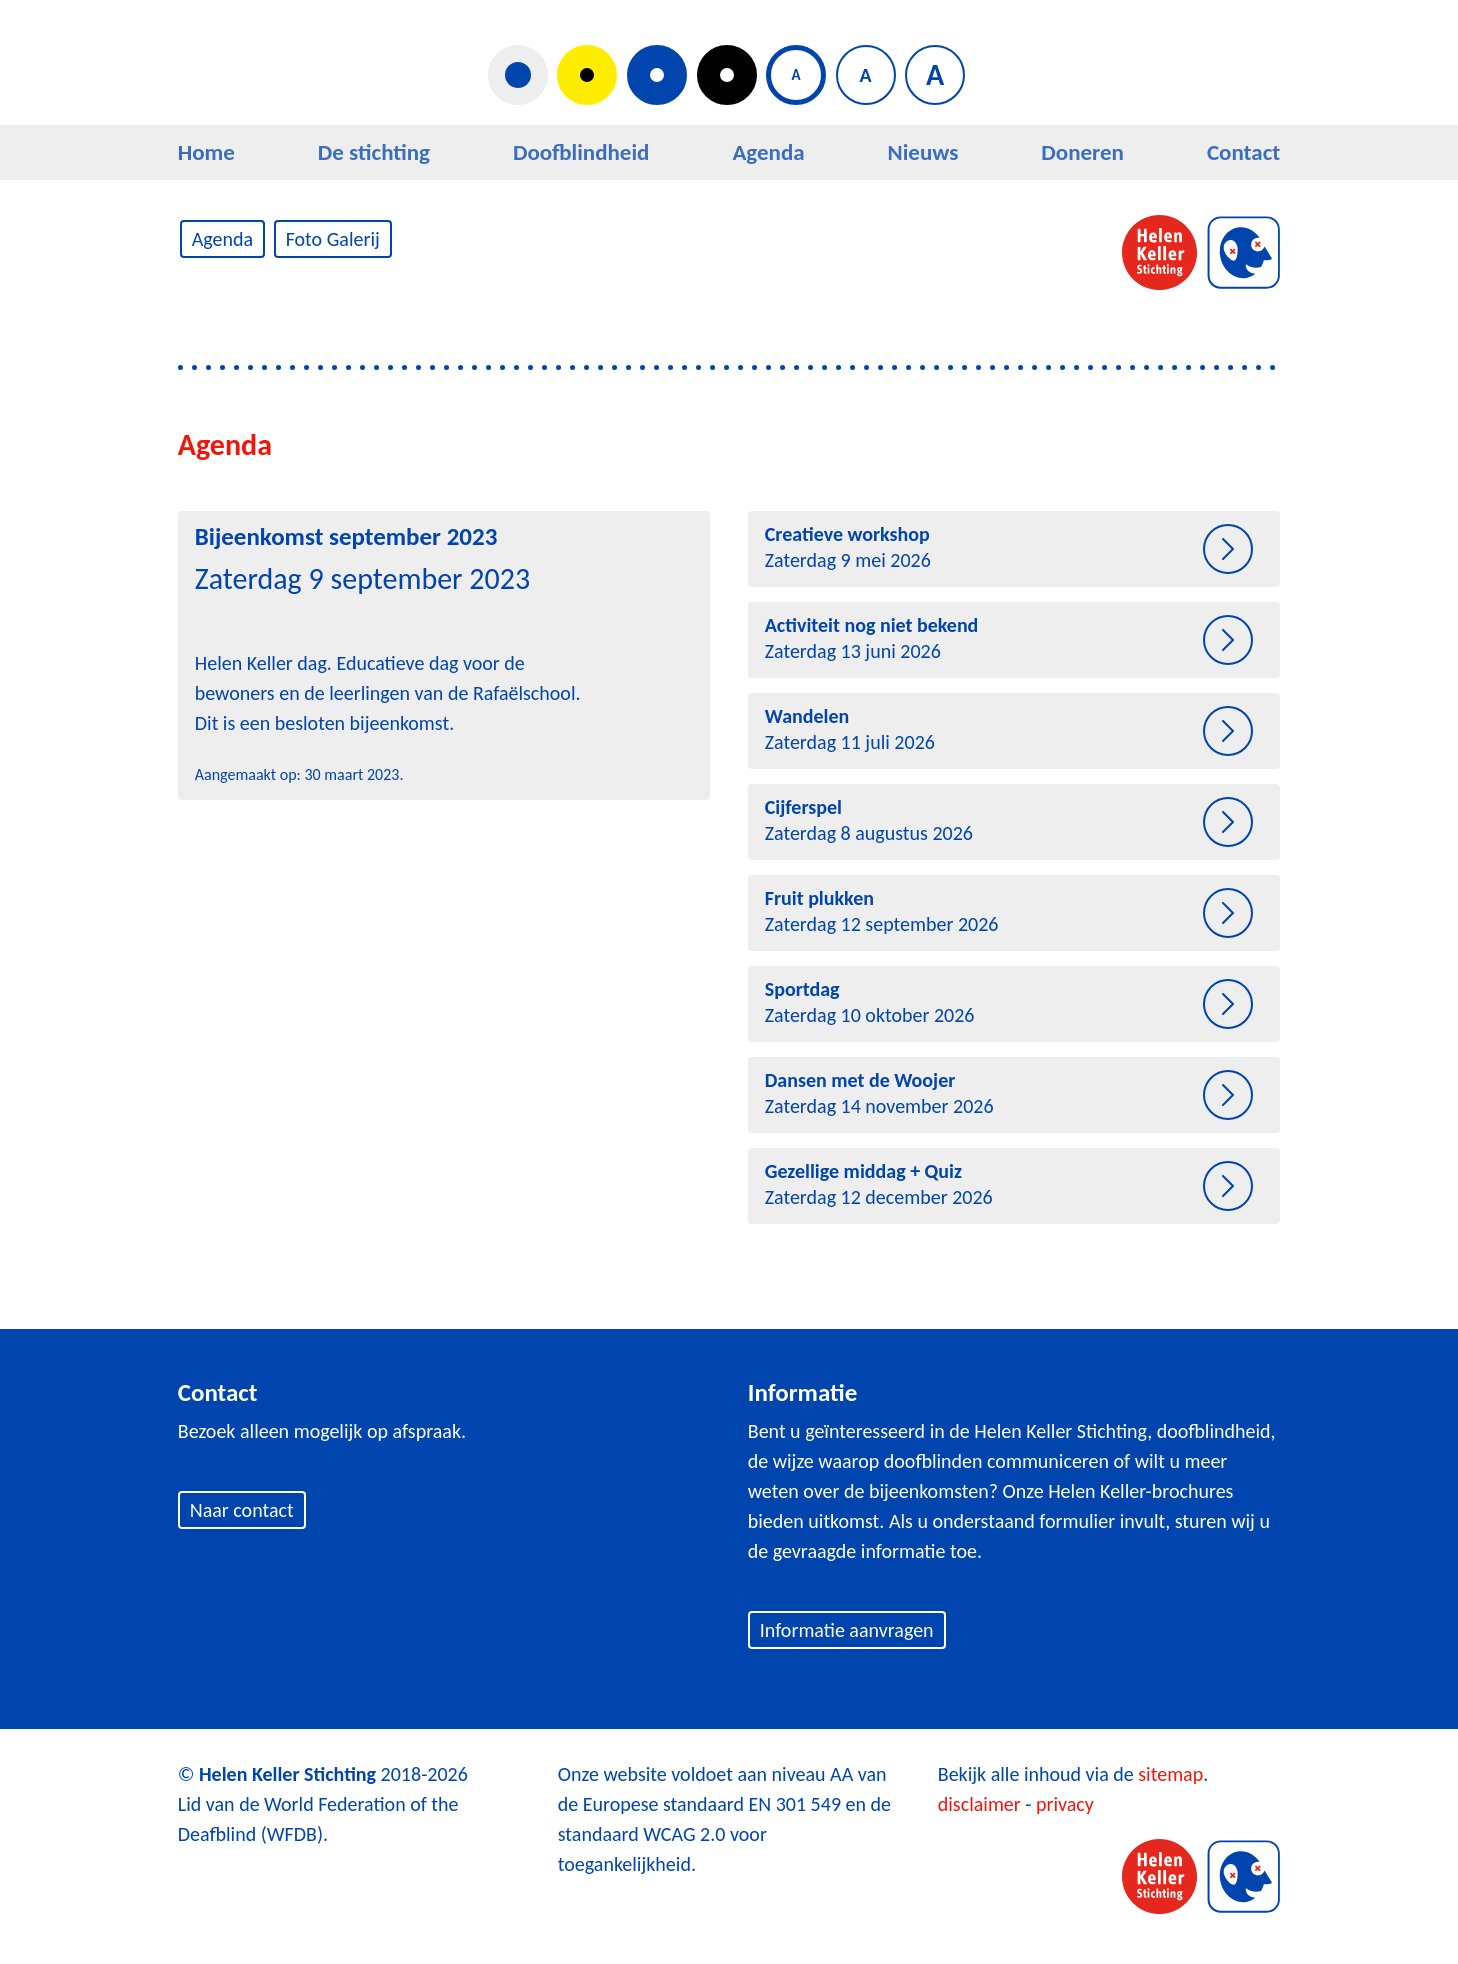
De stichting (374, 152)
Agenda (768, 152)
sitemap (1170, 1774)
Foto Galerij (333, 239)
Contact (1243, 152)
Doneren (1082, 152)
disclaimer (979, 1804)
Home (206, 152)
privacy (1065, 1804)
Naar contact (242, 1510)
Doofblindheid (581, 152)
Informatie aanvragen (847, 1630)
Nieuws (923, 152)
